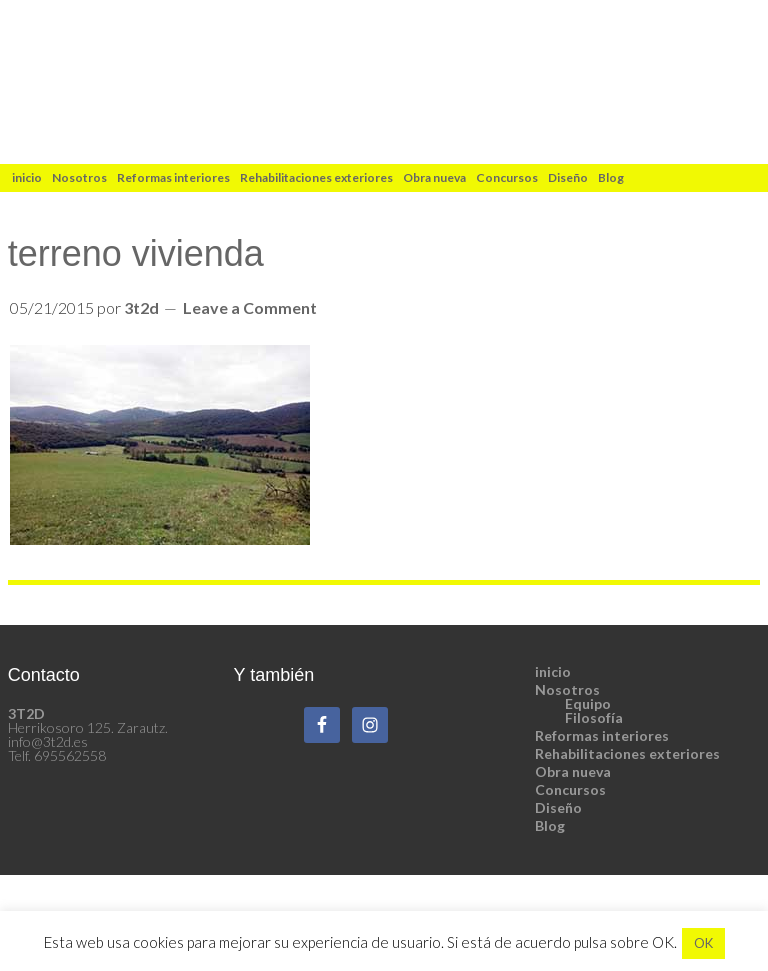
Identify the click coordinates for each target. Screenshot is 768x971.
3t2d (383, 82)
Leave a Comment (250, 307)
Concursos (570, 789)
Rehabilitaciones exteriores (627, 753)
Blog (550, 825)
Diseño (558, 807)
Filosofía (594, 717)
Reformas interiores (602, 735)
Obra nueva (573, 771)
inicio (553, 671)
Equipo (588, 703)
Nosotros (567, 689)
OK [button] (703, 943)
